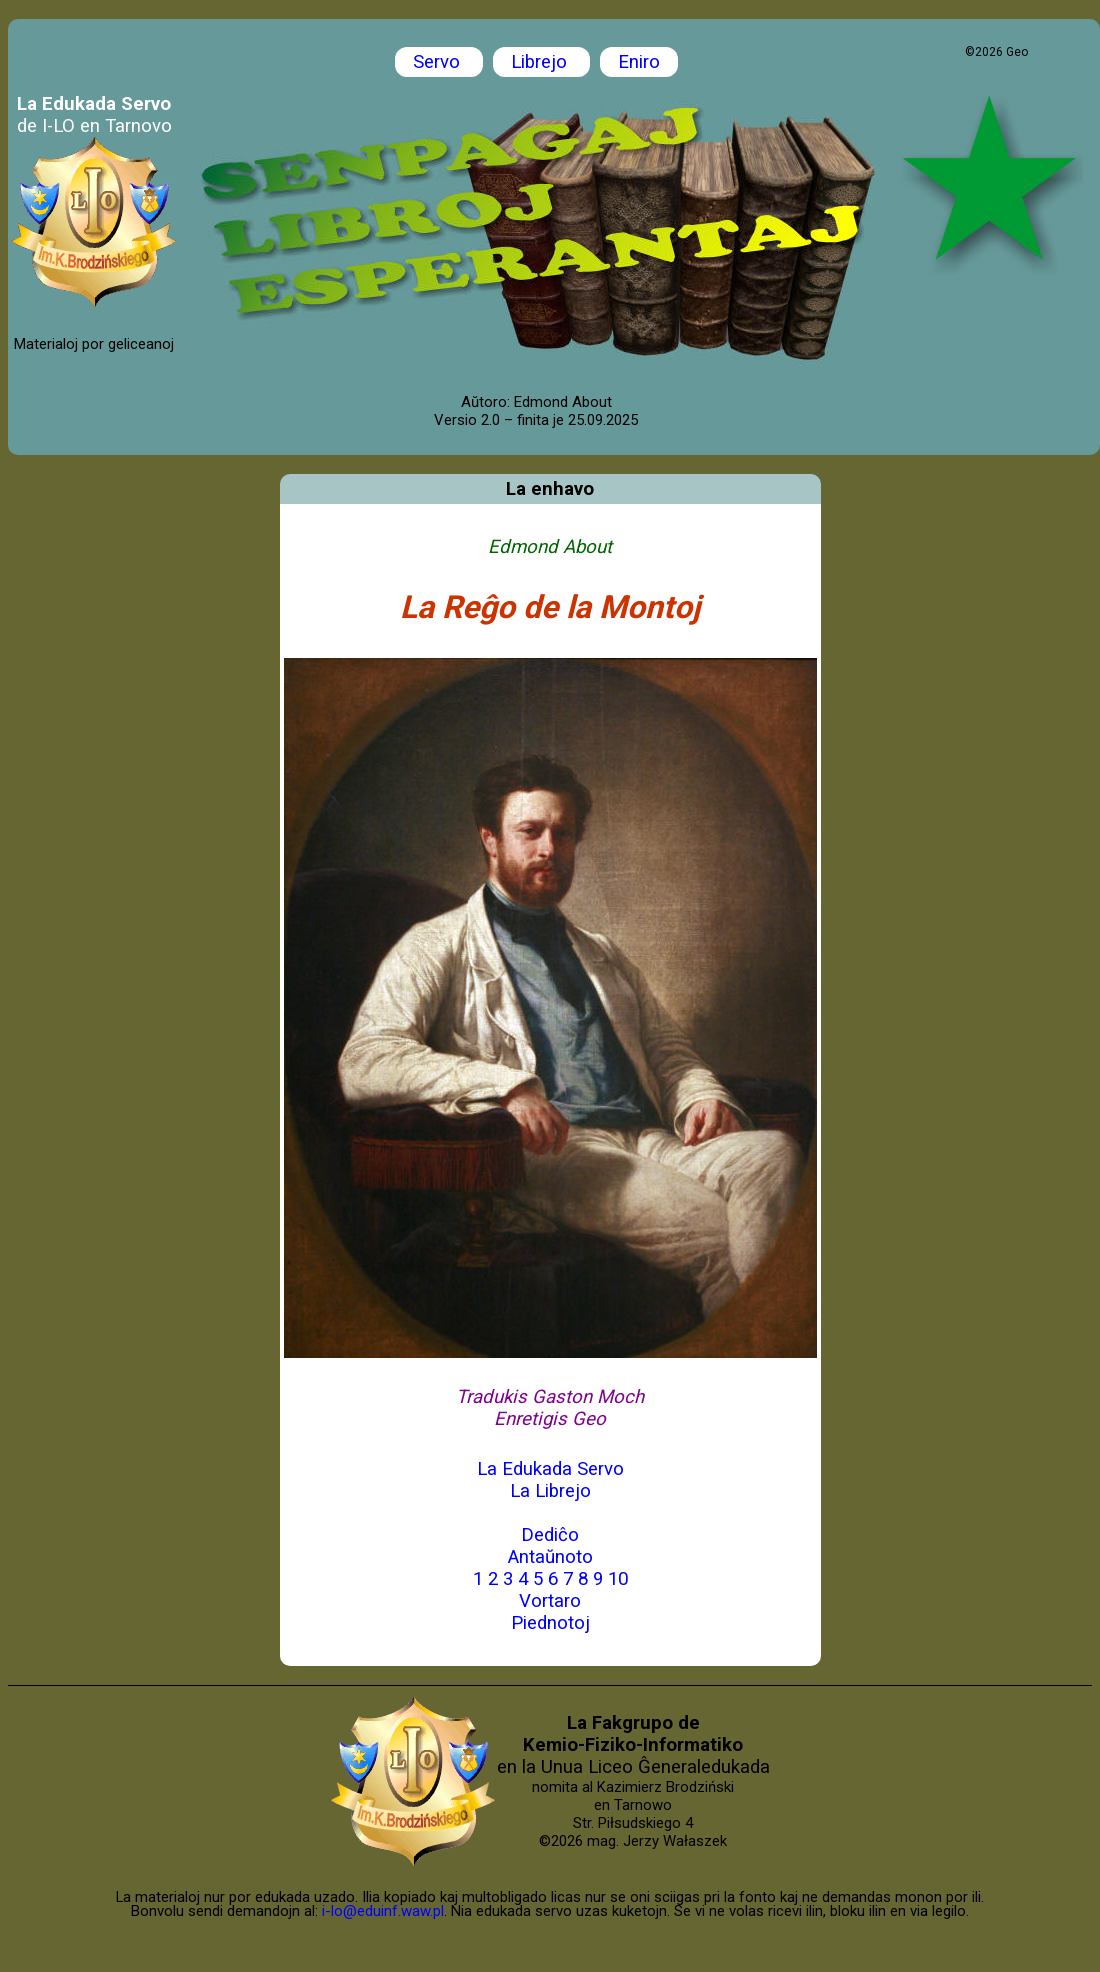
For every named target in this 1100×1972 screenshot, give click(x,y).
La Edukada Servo (550, 1469)
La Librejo (550, 1491)
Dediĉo (550, 1535)
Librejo (541, 62)
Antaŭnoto (550, 1557)
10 (618, 1579)
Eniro (639, 62)
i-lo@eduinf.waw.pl (383, 1911)
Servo (439, 62)
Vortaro (550, 1601)
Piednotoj (550, 1623)
